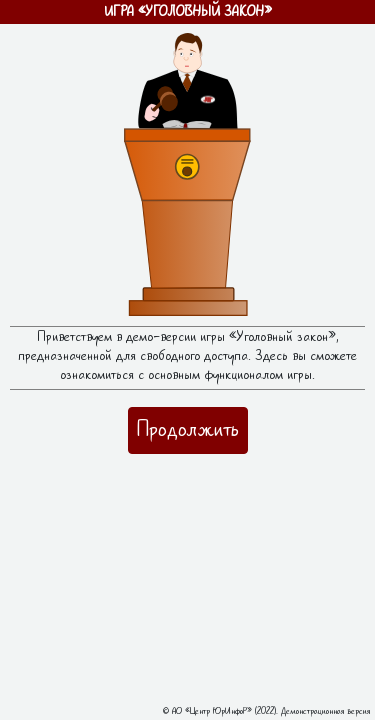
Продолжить (188, 429)
